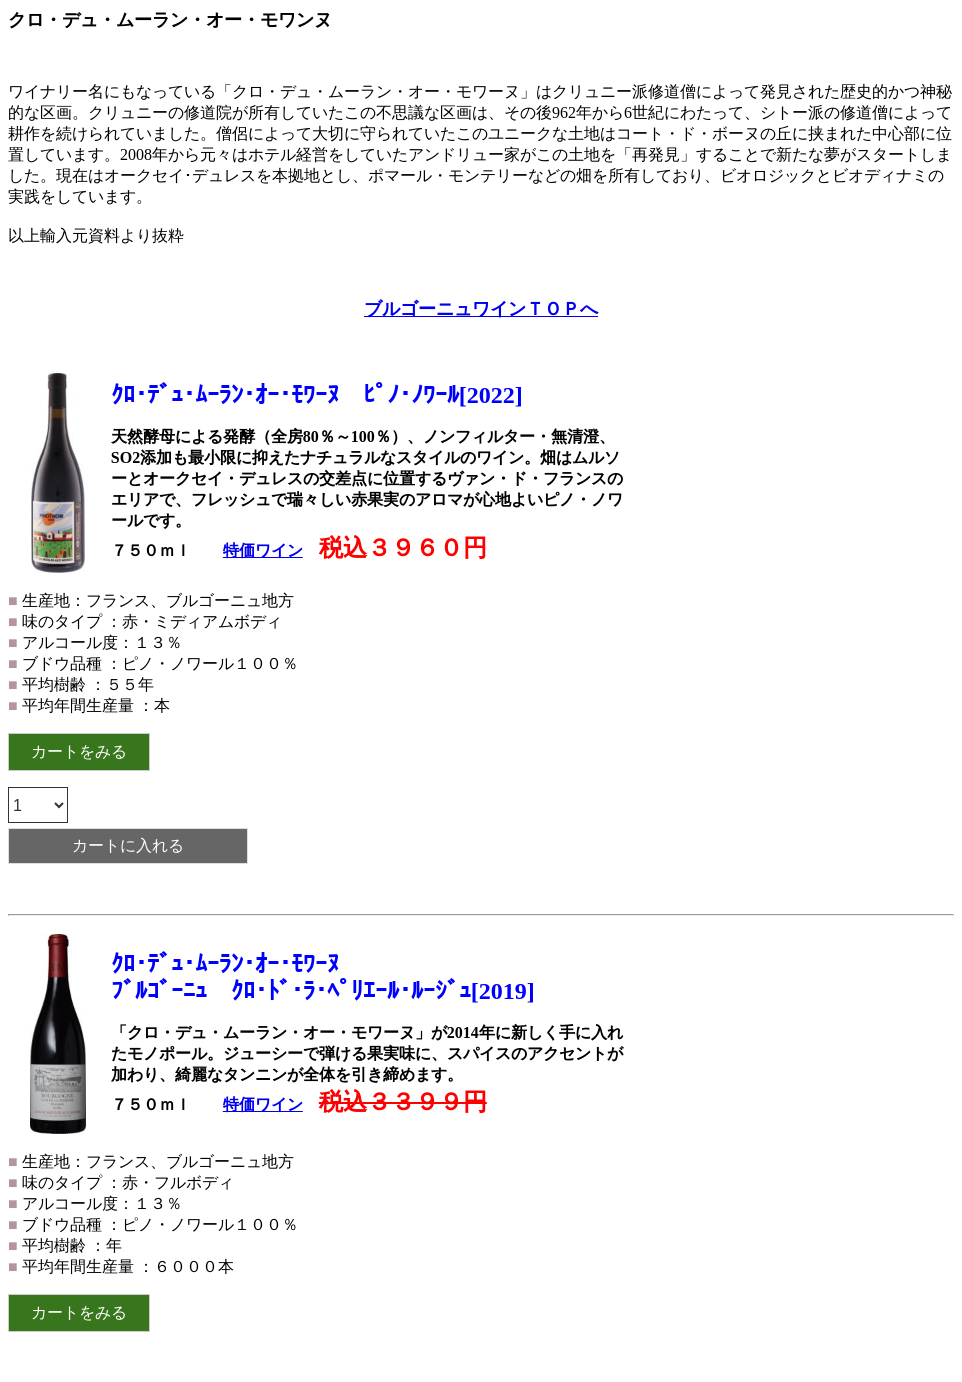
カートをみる (79, 751)
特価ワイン (263, 550)
